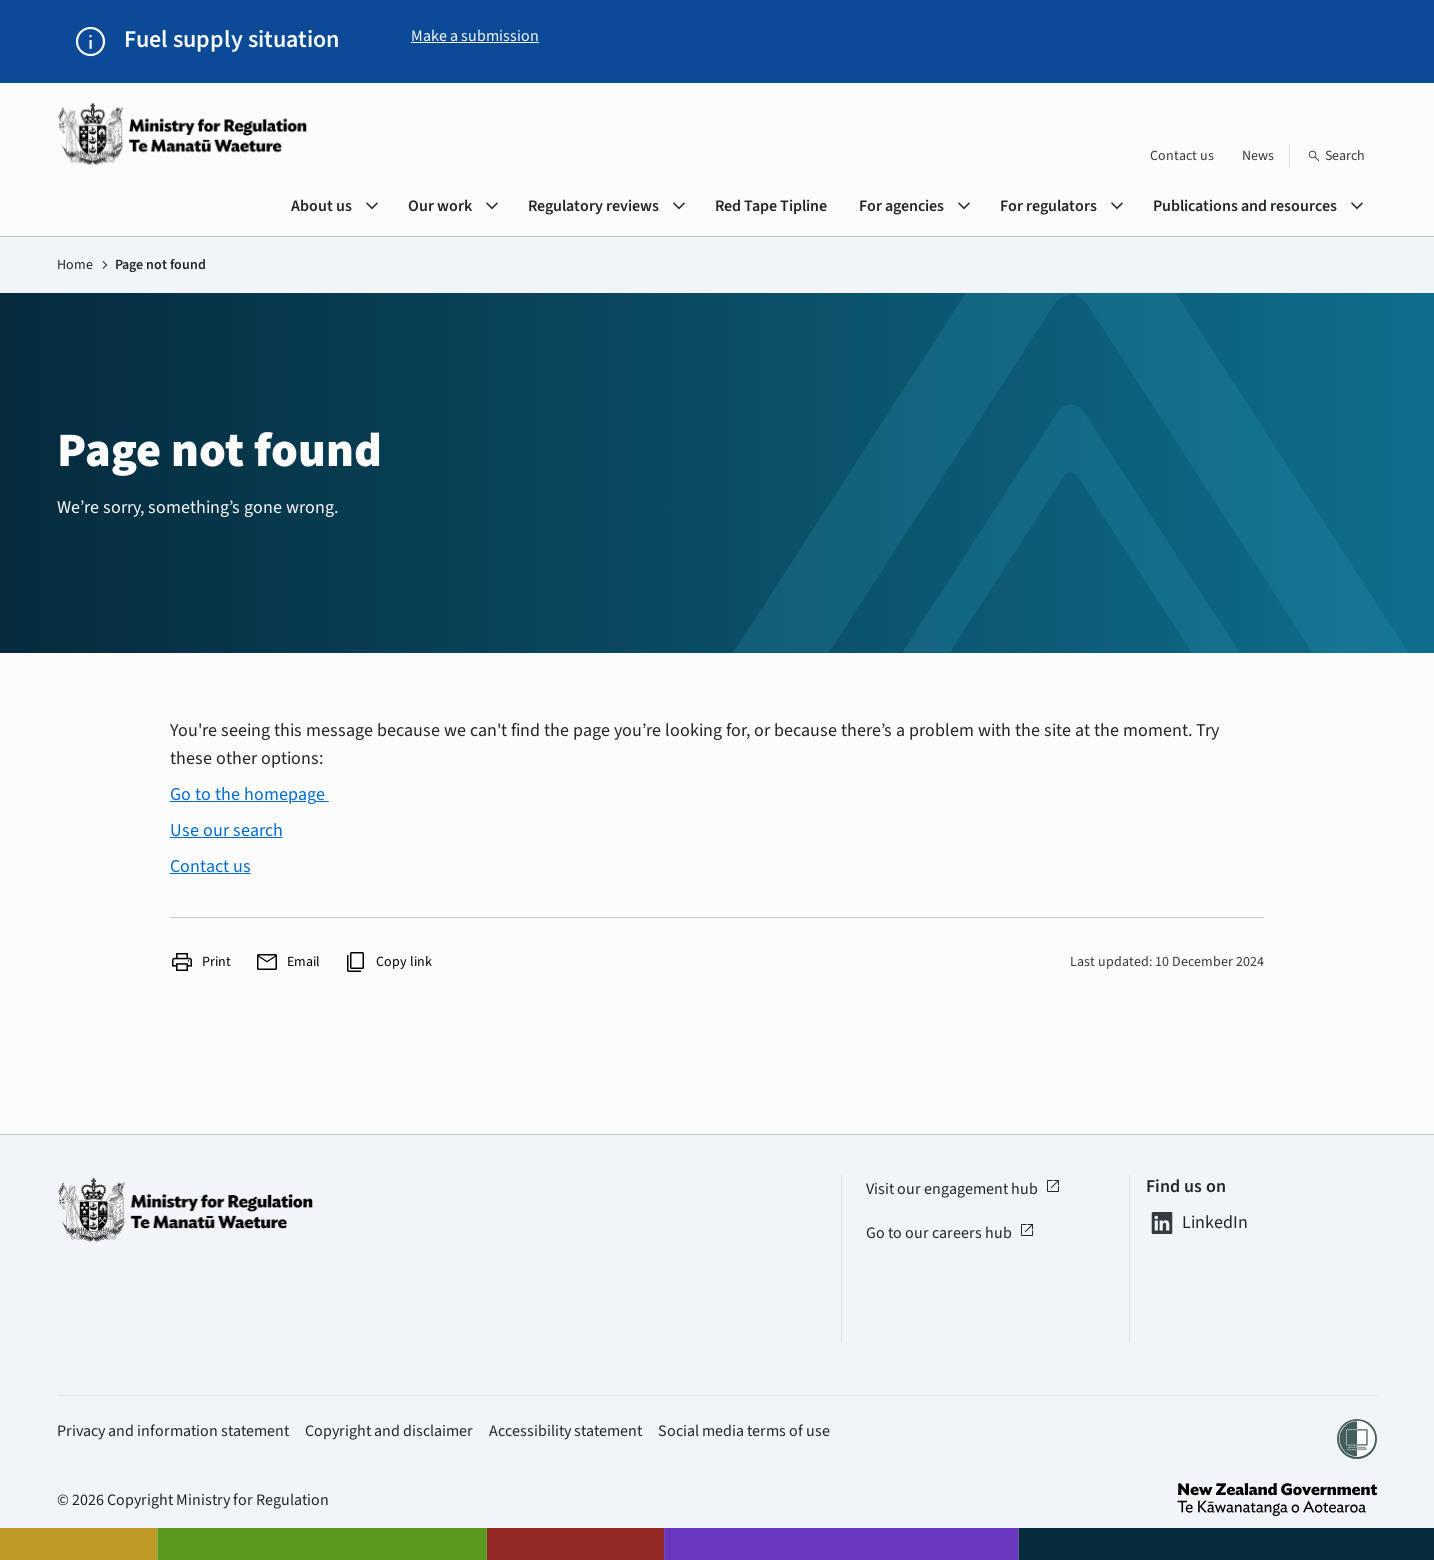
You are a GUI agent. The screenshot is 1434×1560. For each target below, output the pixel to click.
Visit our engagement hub (963, 1189)
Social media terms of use (744, 1431)
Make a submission (475, 36)
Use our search (226, 830)
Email (287, 962)
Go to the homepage (249, 794)
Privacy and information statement (173, 1431)
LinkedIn (1197, 1223)
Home (75, 265)
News (1258, 156)
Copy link (388, 962)
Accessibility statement (565, 1431)
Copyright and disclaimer (389, 1431)
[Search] (1336, 156)
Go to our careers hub (950, 1233)
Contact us (1182, 156)
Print (200, 962)
